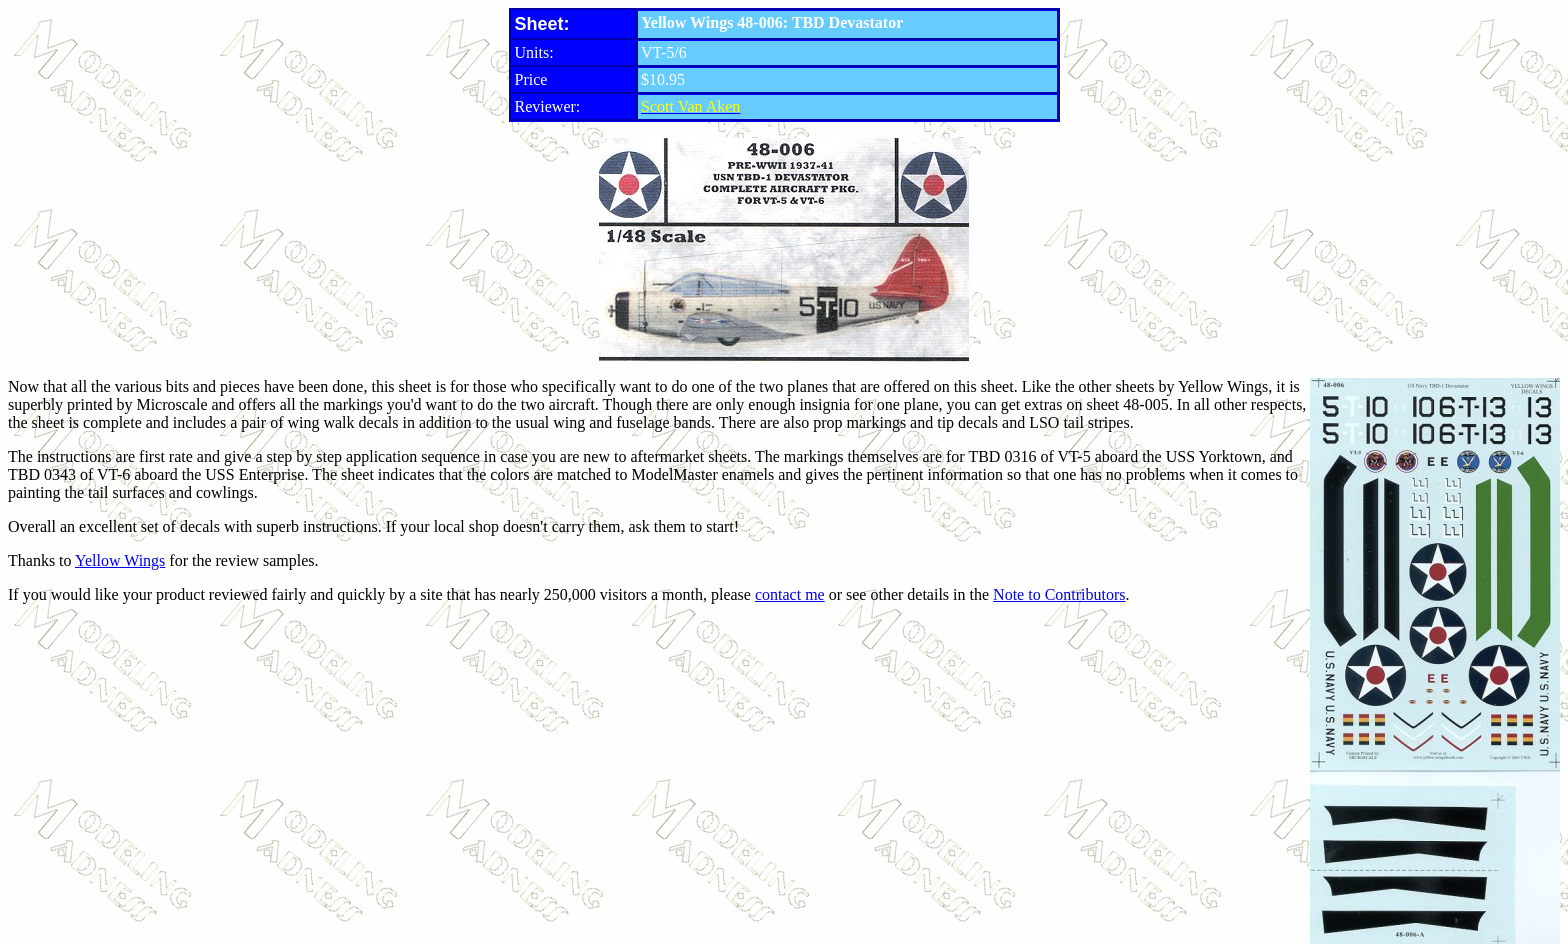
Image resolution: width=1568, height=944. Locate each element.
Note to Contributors (1059, 594)
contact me (790, 594)
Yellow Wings (120, 560)
